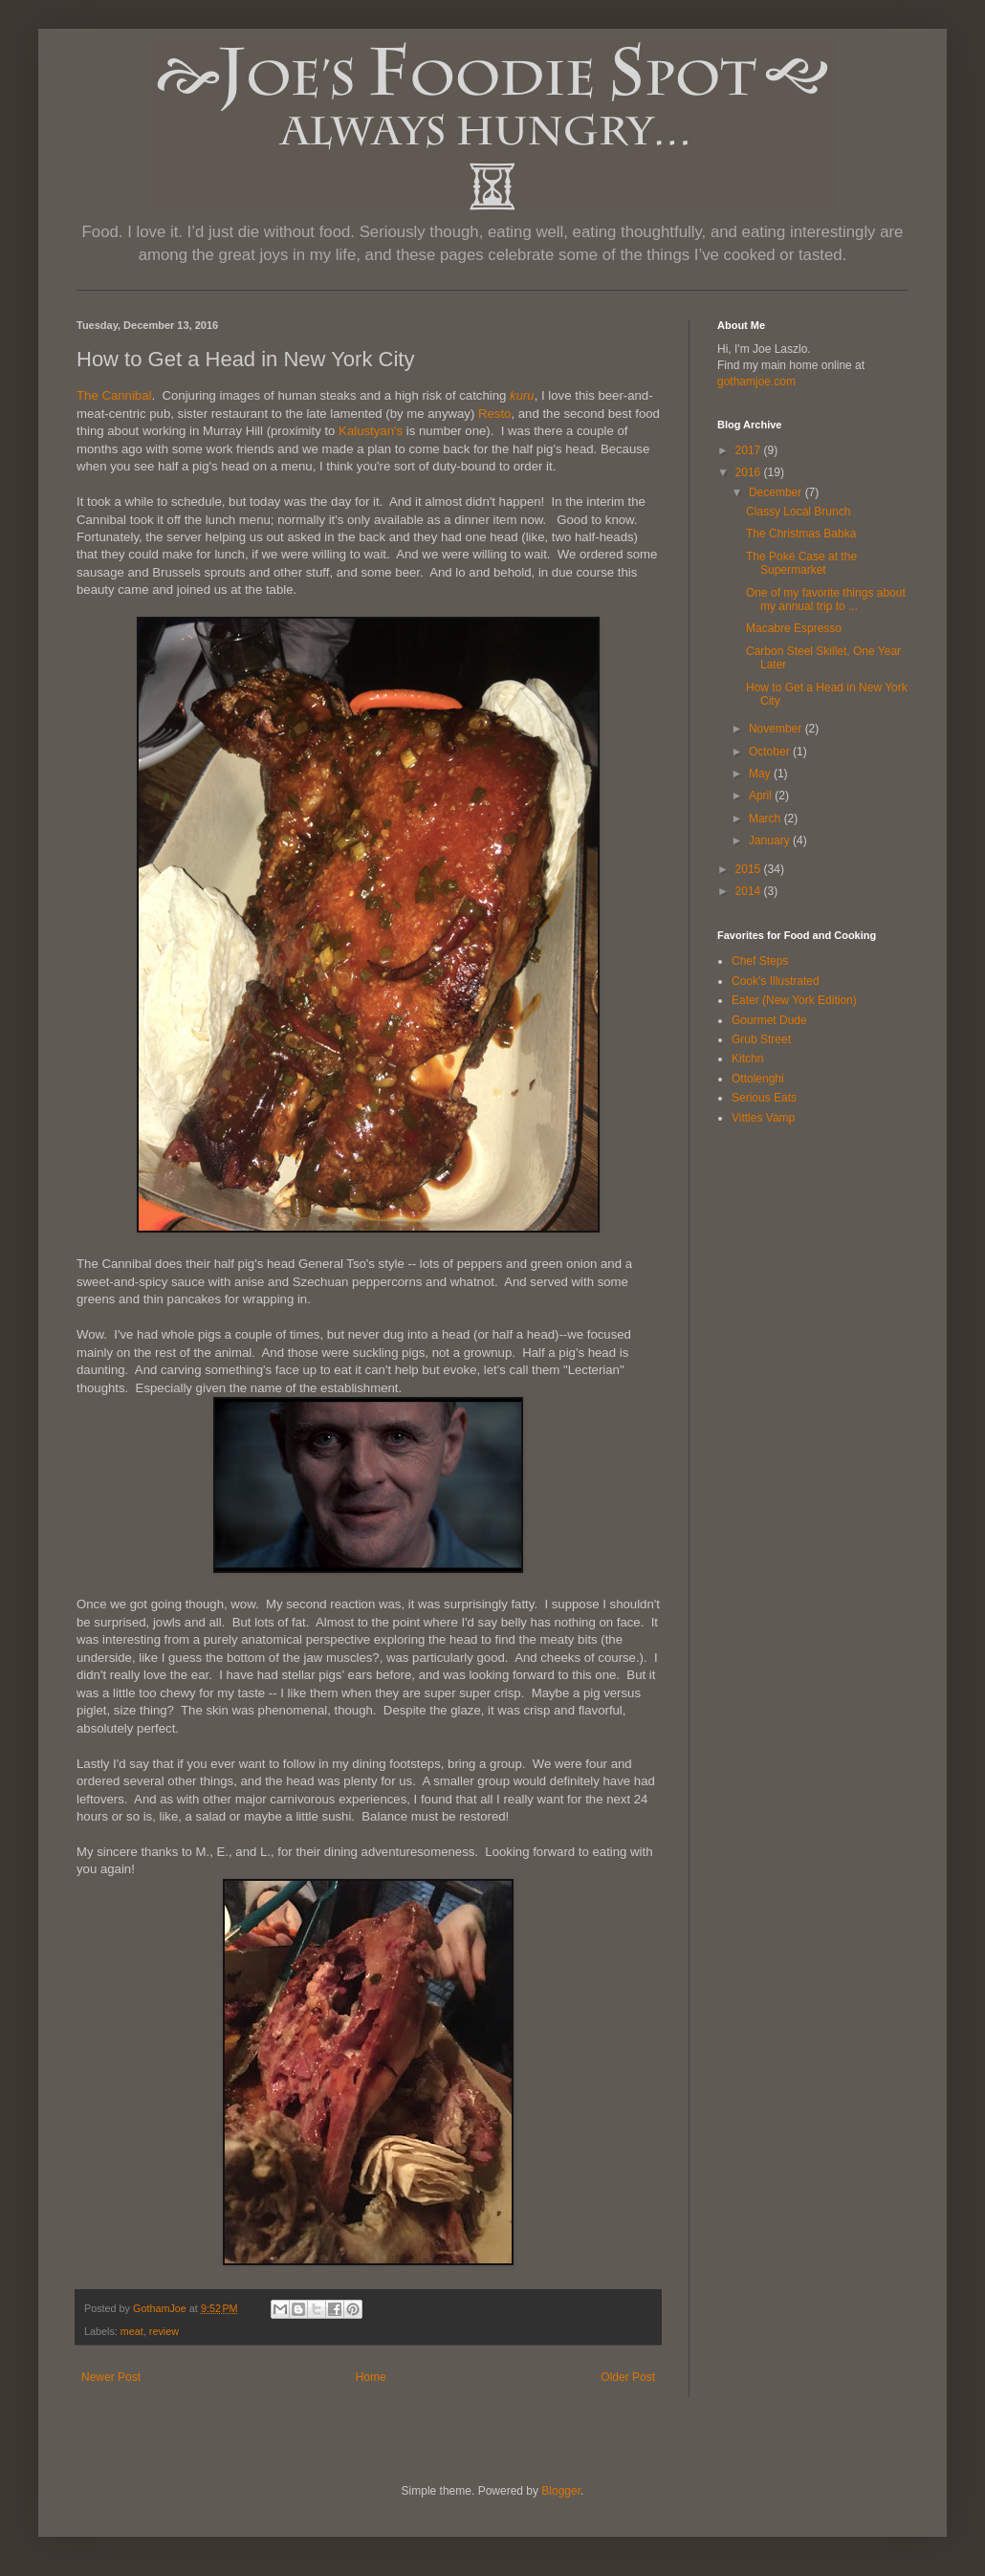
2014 (749, 891)
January (771, 840)
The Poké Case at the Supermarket (801, 563)
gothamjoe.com (756, 381)
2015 (749, 869)
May (761, 773)
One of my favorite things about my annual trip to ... (826, 599)
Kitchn (747, 1058)
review (164, 2331)
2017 (749, 450)
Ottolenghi (758, 1078)
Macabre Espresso (794, 628)
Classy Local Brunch (798, 511)
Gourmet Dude (769, 1020)
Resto (494, 413)
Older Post (628, 2377)
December (777, 492)
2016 (749, 472)
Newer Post (111, 2377)
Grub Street (761, 1039)
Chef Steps (760, 961)
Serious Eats (764, 1097)
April (762, 795)
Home (371, 2377)
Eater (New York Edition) (794, 1000)
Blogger (560, 2491)
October (771, 751)
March (766, 818)
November (777, 728)
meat (131, 2331)
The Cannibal (114, 395)
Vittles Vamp (763, 1117)
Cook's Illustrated (776, 981)
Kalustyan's (371, 431)
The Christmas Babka (801, 533)
